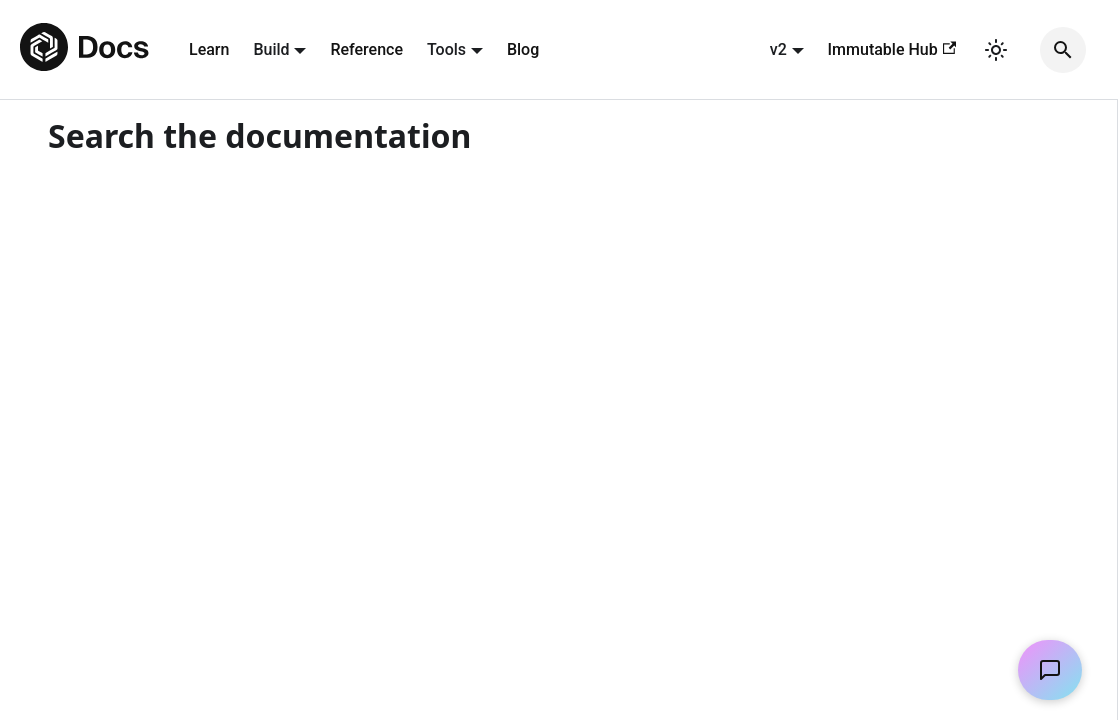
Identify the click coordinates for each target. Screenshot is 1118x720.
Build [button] (271, 49)
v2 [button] (778, 49)
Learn (209, 49)
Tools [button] (446, 49)
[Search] (1063, 50)
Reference (366, 49)
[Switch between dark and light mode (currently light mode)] (996, 50)
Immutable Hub (892, 49)
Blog (523, 49)
